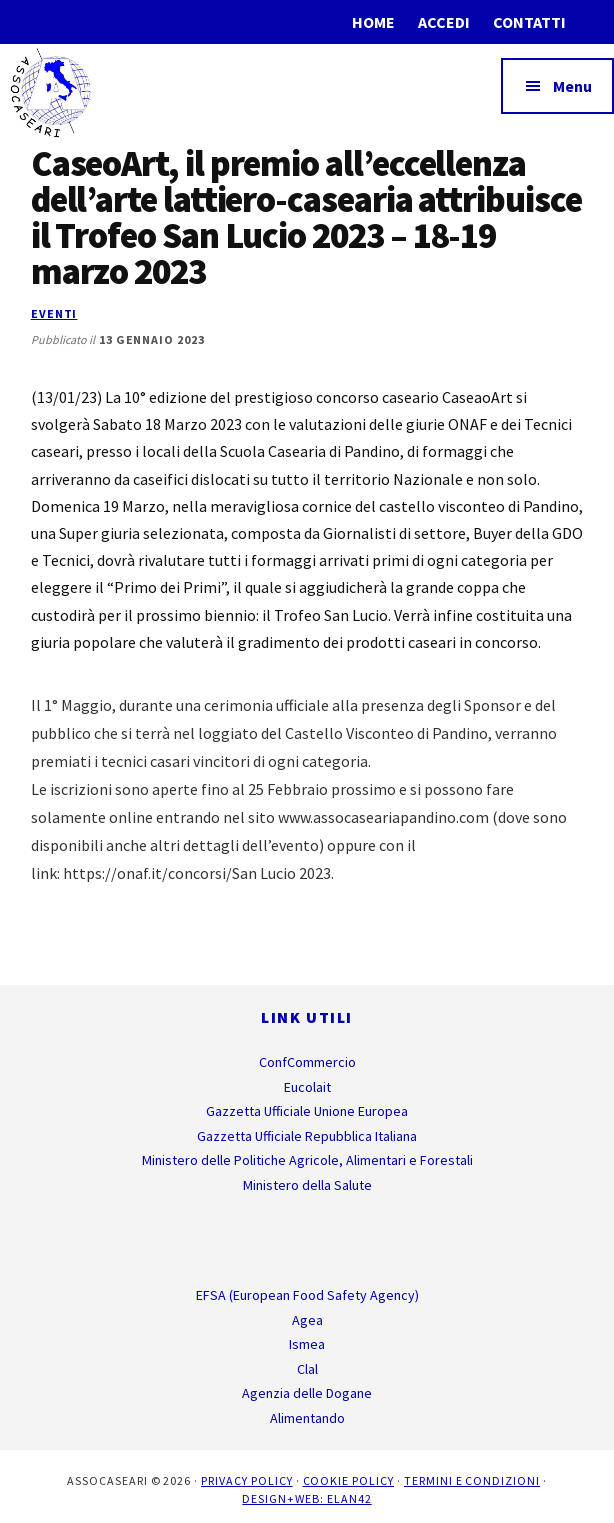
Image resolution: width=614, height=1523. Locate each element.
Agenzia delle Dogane (307, 1393)
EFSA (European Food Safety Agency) (307, 1295)
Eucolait (307, 1087)
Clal (307, 1369)
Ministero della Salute (307, 1185)
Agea (307, 1320)
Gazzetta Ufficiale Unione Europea (307, 1111)
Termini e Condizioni (472, 1480)
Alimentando (307, 1418)
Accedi (444, 22)
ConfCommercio (307, 1062)
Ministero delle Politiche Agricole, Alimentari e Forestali (307, 1160)
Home (373, 22)
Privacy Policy (246, 1480)
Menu (572, 86)
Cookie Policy (348, 1480)
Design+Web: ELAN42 (306, 1498)
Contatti (529, 22)
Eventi (54, 313)
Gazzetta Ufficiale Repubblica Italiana (307, 1136)
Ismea (307, 1344)
